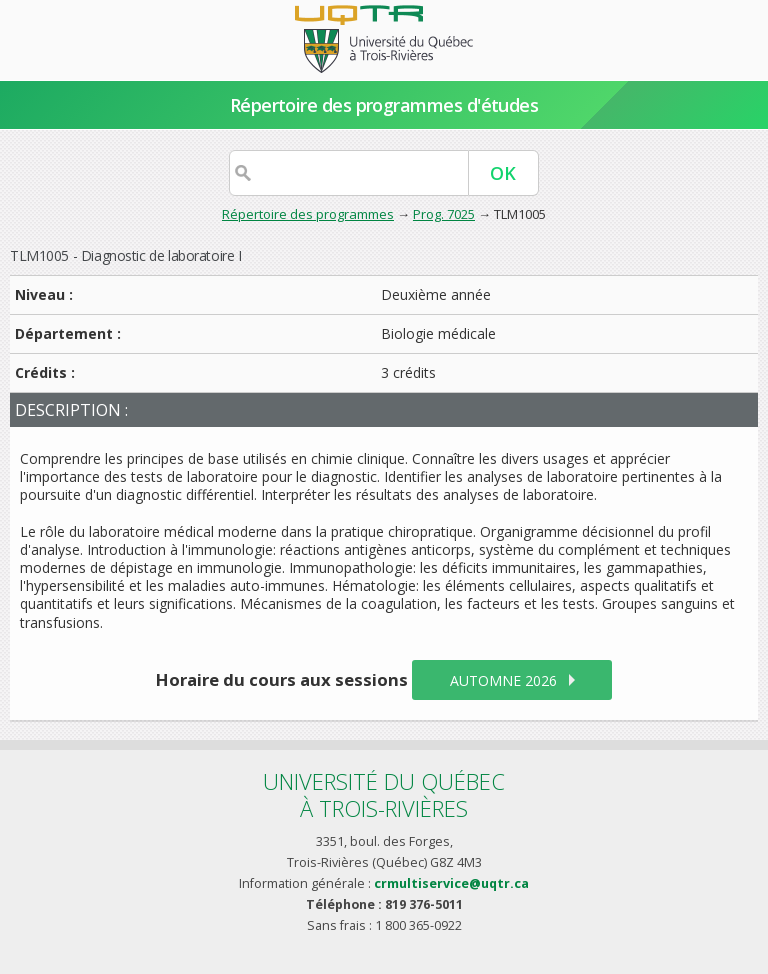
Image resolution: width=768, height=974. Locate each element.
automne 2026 (503, 680)
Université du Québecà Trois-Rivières (384, 794)
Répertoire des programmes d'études (384, 105)
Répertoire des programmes (308, 214)
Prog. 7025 (444, 214)
